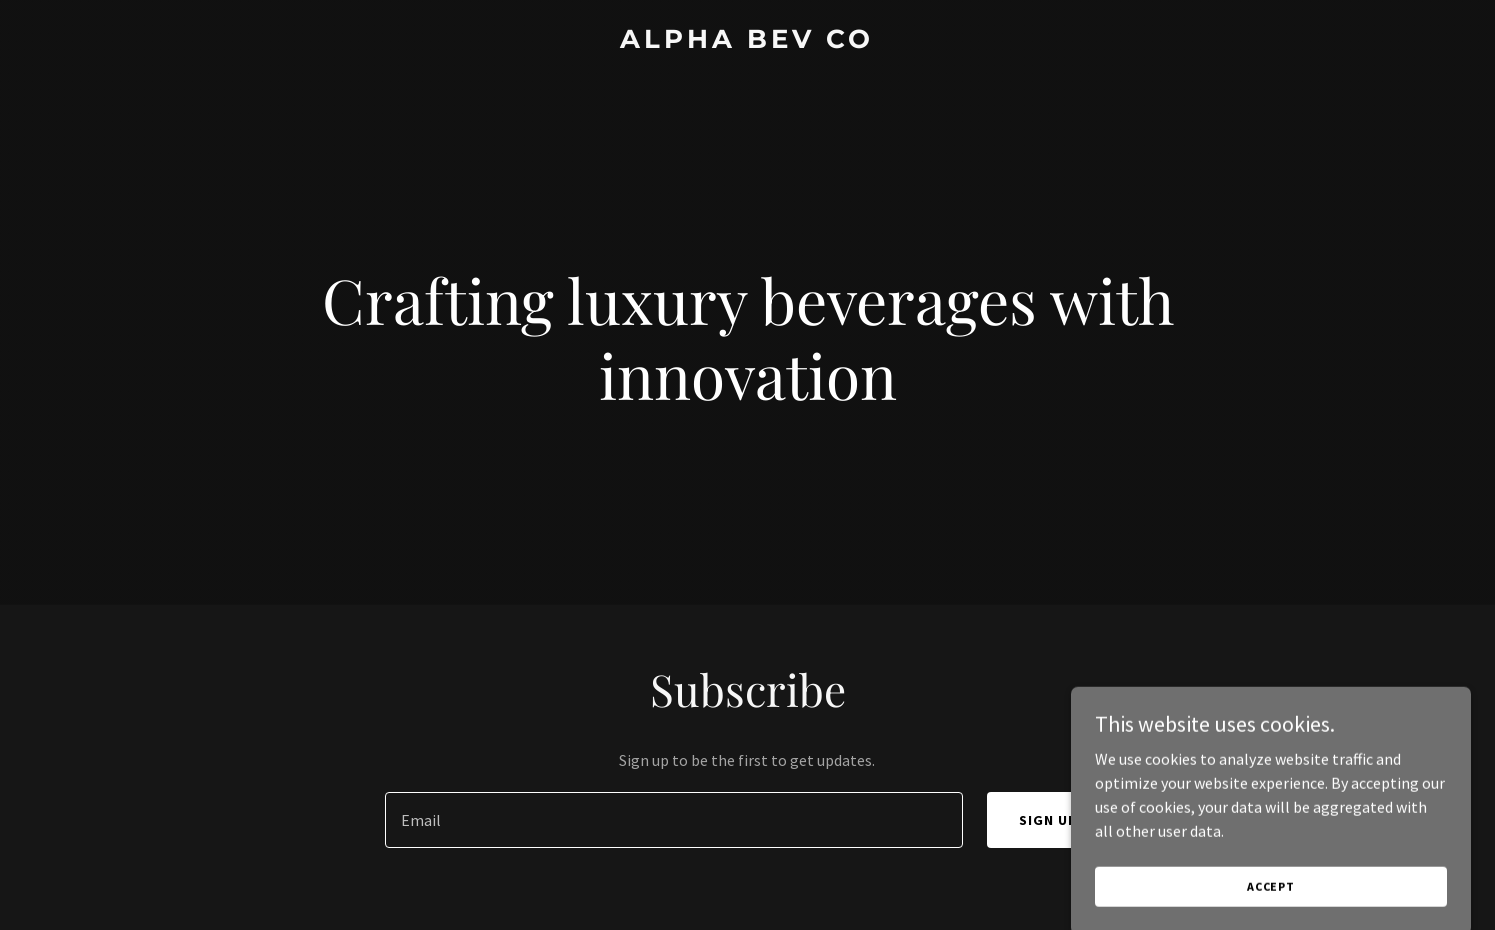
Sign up (1048, 820)
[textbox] (674, 820)
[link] (748, 42)
